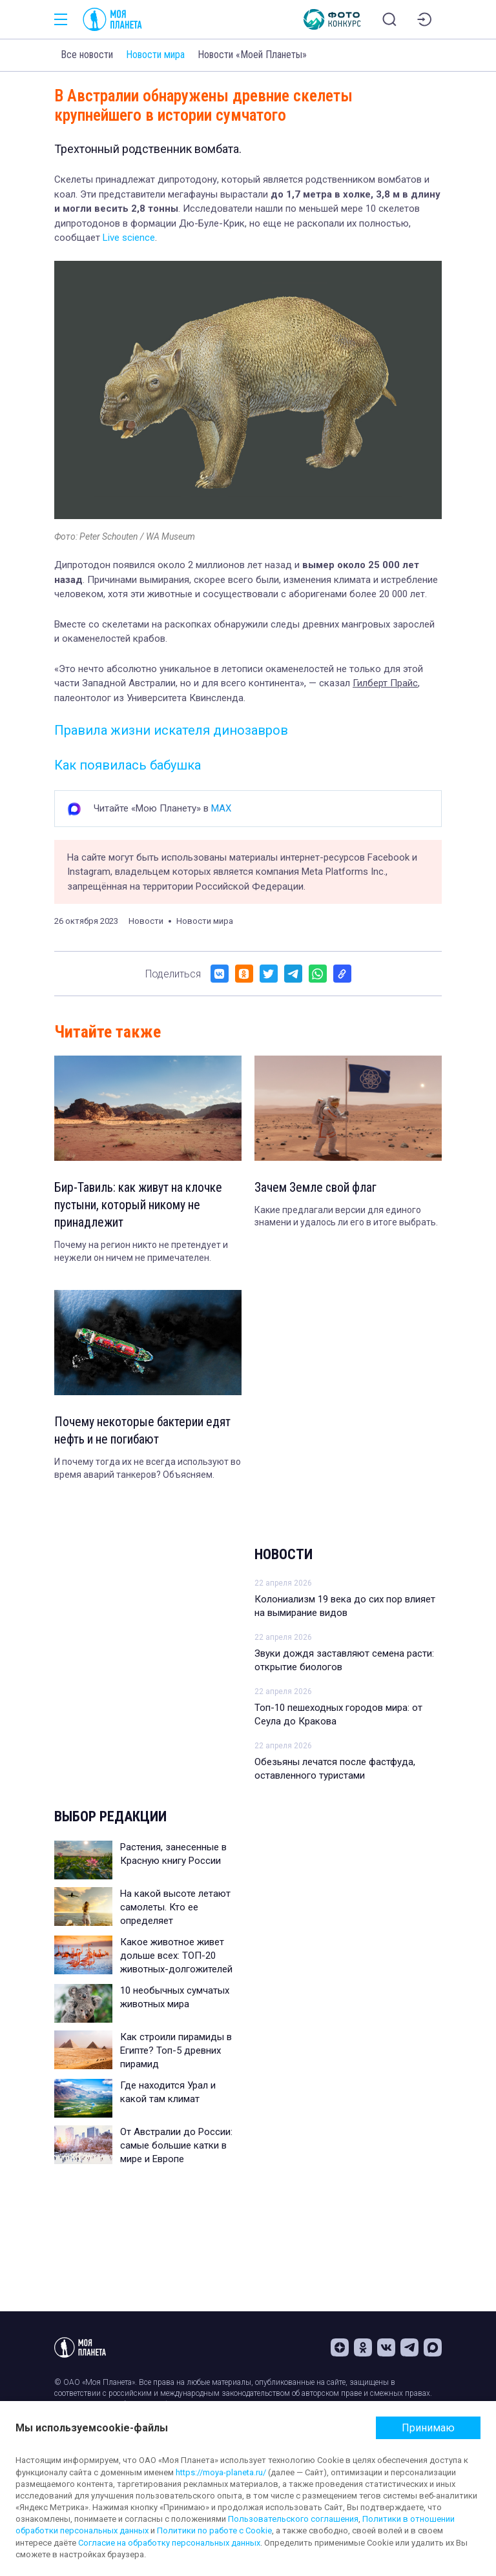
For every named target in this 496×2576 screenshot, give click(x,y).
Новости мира (155, 54)
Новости (283, 1557)
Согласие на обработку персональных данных (169, 2543)
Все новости (87, 54)
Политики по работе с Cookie (214, 2530)
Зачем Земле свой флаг (317, 1188)
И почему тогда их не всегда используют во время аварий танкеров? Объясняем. (147, 1471)
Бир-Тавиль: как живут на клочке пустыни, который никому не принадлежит (140, 1206)
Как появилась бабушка (127, 765)
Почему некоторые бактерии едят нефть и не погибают (144, 1433)
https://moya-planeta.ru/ (221, 2472)
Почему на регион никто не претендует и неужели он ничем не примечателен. (141, 1253)
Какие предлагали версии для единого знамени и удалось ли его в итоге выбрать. (346, 1217)
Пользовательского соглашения (293, 2519)
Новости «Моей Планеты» (252, 54)
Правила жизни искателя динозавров (171, 730)
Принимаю (428, 2428)
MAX (221, 808)
